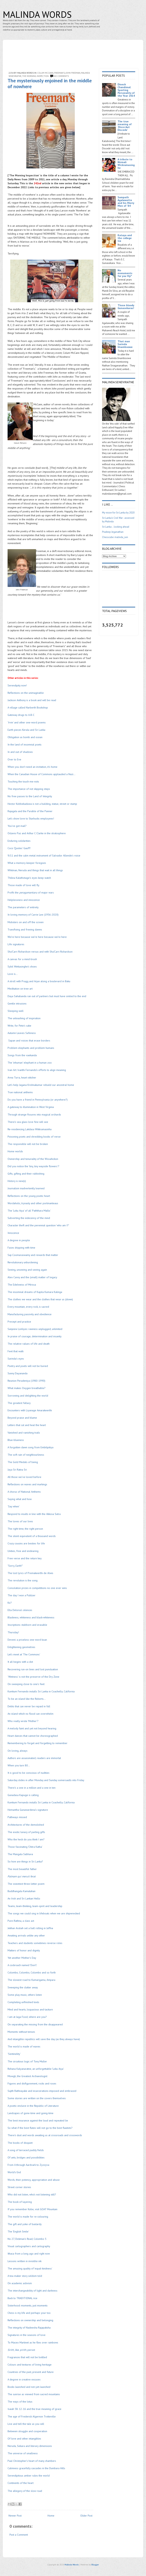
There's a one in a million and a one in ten (31, 1787)
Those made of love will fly (23, 885)
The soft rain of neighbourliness (26, 1454)
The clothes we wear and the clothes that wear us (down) (40, 1299)
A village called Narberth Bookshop (28, 707)
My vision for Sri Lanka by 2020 (118, 512)
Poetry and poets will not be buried (28, 1366)
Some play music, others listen (25, 1994)
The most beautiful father (22, 1869)
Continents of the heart (21, 2483)
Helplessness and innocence (24, 900)
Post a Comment (18, 2534)
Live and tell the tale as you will (26, 2424)
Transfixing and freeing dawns (25, 929)
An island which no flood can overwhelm (30, 1713)
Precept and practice (19, 1321)
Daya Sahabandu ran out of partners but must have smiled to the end (47, 996)
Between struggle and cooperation (27, 2431)
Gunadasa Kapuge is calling (23, 1795)
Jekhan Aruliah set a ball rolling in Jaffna (30, 1928)
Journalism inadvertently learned (26, 1188)
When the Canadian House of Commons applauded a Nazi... (41, 774)
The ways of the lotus (20, 2401)
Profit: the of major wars (31, 892)
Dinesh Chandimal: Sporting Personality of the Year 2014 (126, 90)
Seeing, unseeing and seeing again (27, 1269)
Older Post (86, 2515)
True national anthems (20, 1092)
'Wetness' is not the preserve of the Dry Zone (34, 1676)
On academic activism (20, 2283)
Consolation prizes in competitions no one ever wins (37, 1588)
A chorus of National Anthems (24, 1491)
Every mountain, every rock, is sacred (28, 1306)
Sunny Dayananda (17, 1373)
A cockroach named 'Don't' (22, 1965)
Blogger (95, 2564)
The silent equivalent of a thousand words (32, 1536)
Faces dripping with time (21, 1247)
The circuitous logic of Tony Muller (27, 2061)
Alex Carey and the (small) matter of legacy (32, 1277)
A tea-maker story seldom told (25, 2276)
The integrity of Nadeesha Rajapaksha (29, 2327)
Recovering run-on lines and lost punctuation (33, 1669)
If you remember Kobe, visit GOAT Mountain (33, 2209)
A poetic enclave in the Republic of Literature (33, 2105)
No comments (61, 76)
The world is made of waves (24, 2046)
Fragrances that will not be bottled (28, 2357)
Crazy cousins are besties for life (26, 1543)
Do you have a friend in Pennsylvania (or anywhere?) (38, 1099)
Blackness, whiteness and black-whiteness (31, 1617)
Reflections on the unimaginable (26, 692)
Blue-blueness (16, 1440)
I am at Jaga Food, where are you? (27, 2017)
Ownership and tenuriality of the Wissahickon (33, 1159)
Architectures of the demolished (26, 1824)
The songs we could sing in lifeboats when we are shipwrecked (44, 1913)
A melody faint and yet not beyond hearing (32, 1728)
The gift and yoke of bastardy (24, 2224)
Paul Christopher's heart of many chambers (32, 2461)
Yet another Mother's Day (22, 1957)
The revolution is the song (22, 1580)
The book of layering (20, 2202)
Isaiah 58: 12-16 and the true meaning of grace (35, 2409)
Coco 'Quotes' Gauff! (19, 848)
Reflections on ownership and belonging (30, 2320)
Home (51, 2515)
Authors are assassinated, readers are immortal (34, 1758)
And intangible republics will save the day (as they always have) (44, 2039)
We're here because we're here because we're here (37, 937)
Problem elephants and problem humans (31, 1048)
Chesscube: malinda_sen (115, 537)
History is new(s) (17, 1181)
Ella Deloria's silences (20, 1610)
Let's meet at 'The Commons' (24, 1654)
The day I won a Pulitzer (21, 1595)
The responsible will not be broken (28, 1144)
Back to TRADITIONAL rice (22, 2298)
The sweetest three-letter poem (26, 1883)
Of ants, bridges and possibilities (26, 2157)
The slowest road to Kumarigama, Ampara (31, 1980)
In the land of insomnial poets (24, 744)
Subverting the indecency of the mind (29, 1218)
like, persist (22, 2350)
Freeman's (59, 73)
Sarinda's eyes (16, 1358)
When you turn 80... (19, 1765)
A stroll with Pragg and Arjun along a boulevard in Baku (39, 981)
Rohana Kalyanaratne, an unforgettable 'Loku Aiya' (36, 2068)
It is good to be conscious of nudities (29, 1772)
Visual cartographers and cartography (29, 2246)
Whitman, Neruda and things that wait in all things (35, 870)
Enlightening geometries (22, 1647)
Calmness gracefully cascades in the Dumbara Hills (37, 2468)
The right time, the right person (25, 1528)
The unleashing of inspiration (24, 1018)
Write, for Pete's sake (19, 1025)
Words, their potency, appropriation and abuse (34, 2179)
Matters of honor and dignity (24, 1950)
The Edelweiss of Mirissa (22, 1284)
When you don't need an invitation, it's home (32, 766)
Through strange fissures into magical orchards (34, 1114)
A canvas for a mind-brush (22, 959)
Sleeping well (15, 1011)
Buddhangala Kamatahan (21, 1891)
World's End (14, 2172)
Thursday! (13, 1632)
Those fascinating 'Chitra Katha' (25, 1846)
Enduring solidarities (19, 840)
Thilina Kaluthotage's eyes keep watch (29, 877)
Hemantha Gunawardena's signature (28, 1809)
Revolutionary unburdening (23, 1262)
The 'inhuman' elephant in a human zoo (30, 1062)
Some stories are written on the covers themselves (37, 2098)
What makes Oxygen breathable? (27, 1388)
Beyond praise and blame (22, 1417)
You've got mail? (17, 826)
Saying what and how (20, 1499)
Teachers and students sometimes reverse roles (35, 1943)
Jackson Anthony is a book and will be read (32, 700)
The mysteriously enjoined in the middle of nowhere (50, 83)
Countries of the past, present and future (31, 2372)
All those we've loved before (24, 1477)
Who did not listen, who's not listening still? (32, 2194)
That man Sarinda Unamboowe (125, 344)
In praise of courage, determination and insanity (34, 1336)
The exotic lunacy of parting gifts (26, 1832)
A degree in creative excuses (24, 2379)
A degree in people (19, 1240)
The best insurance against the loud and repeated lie (38, 2120)
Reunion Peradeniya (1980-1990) (26, 1380)
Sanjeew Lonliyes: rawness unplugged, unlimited (35, 1329)
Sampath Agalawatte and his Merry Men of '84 (126, 201)
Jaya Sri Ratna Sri (17, 1469)
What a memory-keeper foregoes (27, 863)
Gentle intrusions (17, 1003)
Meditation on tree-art (20, 988)
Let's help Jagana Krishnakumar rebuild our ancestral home (41, 1085)
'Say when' (13, 1506)
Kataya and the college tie (125, 238)
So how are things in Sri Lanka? (25, 1861)
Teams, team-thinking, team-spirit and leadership (35, 1906)
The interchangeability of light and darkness (32, 2290)
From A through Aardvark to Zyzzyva (29, 2165)
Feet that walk (15, 1351)
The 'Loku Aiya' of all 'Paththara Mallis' (29, 1210)
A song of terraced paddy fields (26, 2150)
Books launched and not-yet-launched (29, 2387)
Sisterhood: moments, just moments (28, 2305)
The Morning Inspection (35, 76)
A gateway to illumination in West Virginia (31, 1107)
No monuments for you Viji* (125, 273)
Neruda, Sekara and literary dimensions (30, 2446)
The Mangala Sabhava (20, 1854)
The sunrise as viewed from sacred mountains (34, 2394)
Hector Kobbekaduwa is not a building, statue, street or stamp (42, 803)
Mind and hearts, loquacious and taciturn (31, 2009)
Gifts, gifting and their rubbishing (26, 1173)
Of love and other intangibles (24, 2438)
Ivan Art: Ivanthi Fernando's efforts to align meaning (37, 1070)
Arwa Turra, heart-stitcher (22, 1077)
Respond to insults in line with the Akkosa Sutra (34, 1514)
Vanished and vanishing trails (24, 1432)
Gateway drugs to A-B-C (21, 715)
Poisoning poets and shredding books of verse (34, 1136)
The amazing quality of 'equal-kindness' (30, 2268)
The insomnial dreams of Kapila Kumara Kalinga (35, 1292)
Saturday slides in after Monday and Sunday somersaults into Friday (46, 1780)
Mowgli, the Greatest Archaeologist (27, 2076)
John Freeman (73, 73)
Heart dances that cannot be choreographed (33, 1735)
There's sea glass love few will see (28, 1122)
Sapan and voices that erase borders (29, 1040)
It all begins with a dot (20, 1661)
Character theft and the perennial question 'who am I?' (38, 1225)
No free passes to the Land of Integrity (30, 796)
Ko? (10, 1602)
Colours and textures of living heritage (30, 2364)
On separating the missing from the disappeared (35, 2024)
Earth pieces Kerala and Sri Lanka (26, 729)
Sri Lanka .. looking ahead (115, 526)
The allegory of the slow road (25, 2491)
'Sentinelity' (14, 2054)
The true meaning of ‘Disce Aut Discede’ (125, 126)
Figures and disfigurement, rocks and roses (32, 2083)
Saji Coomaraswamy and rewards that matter (33, 1255)
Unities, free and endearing (23, 1551)
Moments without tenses (21, 2031)
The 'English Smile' (18, 2231)
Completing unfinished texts (23, 2002)
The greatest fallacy (19, 1403)
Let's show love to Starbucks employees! (31, 818)
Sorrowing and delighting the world (28, 1395)
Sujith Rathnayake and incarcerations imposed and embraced (42, 2091)
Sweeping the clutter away (23, 1987)
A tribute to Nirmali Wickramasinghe (126, 164)
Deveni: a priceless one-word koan (27, 1639)
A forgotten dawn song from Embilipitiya (30, 1447)
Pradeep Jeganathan (112, 531)
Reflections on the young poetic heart (29, 1196)
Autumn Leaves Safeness (22, 1033)
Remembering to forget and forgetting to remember (37, 1743)
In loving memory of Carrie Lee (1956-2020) (33, 914)
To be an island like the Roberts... (26, 1698)
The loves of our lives (20, 1521)
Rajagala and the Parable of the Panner (30, 811)
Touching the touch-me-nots (23, 781)
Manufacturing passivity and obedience (30, 1314)
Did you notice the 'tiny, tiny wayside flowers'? (33, 1166)
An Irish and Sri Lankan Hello (24, 1898)
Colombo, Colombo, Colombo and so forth (32, 1972)
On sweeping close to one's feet (26, 1684)
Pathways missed (17, 1817)
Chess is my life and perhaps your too (29, 2313)
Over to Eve (14, 759)
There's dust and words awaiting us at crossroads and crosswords (45, 2135)
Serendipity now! (17, 685)
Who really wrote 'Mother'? (23, 1721)
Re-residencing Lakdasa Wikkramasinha (30, 1129)
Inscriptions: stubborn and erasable (28, 1624)
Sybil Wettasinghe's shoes (22, 966)
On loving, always (18, 1750)
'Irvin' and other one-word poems (27, 722)
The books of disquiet (20, 2142)
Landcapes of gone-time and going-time (31, 2113)
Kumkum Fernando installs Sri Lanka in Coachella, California (41, 1691)
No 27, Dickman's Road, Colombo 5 (27, 2239)
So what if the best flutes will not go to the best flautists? (40, 2128)
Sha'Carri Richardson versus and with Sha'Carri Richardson (40, 951)
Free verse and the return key (25, 1558)
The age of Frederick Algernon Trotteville (32, 2416)
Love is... (13, 974)
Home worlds (15, 1151)
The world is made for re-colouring (28, 2216)
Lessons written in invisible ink (24, 2261)
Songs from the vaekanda (22, 1055)
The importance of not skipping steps (29, 789)
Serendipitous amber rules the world (29, 2475)
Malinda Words (37, 14)
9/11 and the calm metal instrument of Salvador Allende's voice (44, 855)
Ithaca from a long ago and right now (29, 2253)
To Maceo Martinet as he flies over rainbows (33, 2342)
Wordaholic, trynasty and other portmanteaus (33, 1203)
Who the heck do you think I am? (26, 1839)
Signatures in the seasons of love (26, 2335)
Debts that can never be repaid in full (29, 1706)
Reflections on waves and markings (27, 1484)
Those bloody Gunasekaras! (126, 307)
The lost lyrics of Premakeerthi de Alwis (30, 1573)
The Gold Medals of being (23, 1462)
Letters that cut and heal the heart (27, 1425)
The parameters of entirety (23, 907)
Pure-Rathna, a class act (21, 1920)
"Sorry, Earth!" (15, 1565)
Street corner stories (19, 2187)
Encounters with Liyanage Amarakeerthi (30, 1410)
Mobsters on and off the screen (26, 922)
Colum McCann (45, 73)
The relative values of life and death (29, 1343)
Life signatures (16, 944)
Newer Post (15, 2515)
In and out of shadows (20, 752)
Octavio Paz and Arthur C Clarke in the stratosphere (37, 833)
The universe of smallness (23, 2453)
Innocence (13, 1233)
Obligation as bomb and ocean (25, 737)
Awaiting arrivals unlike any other (26, 1935)
